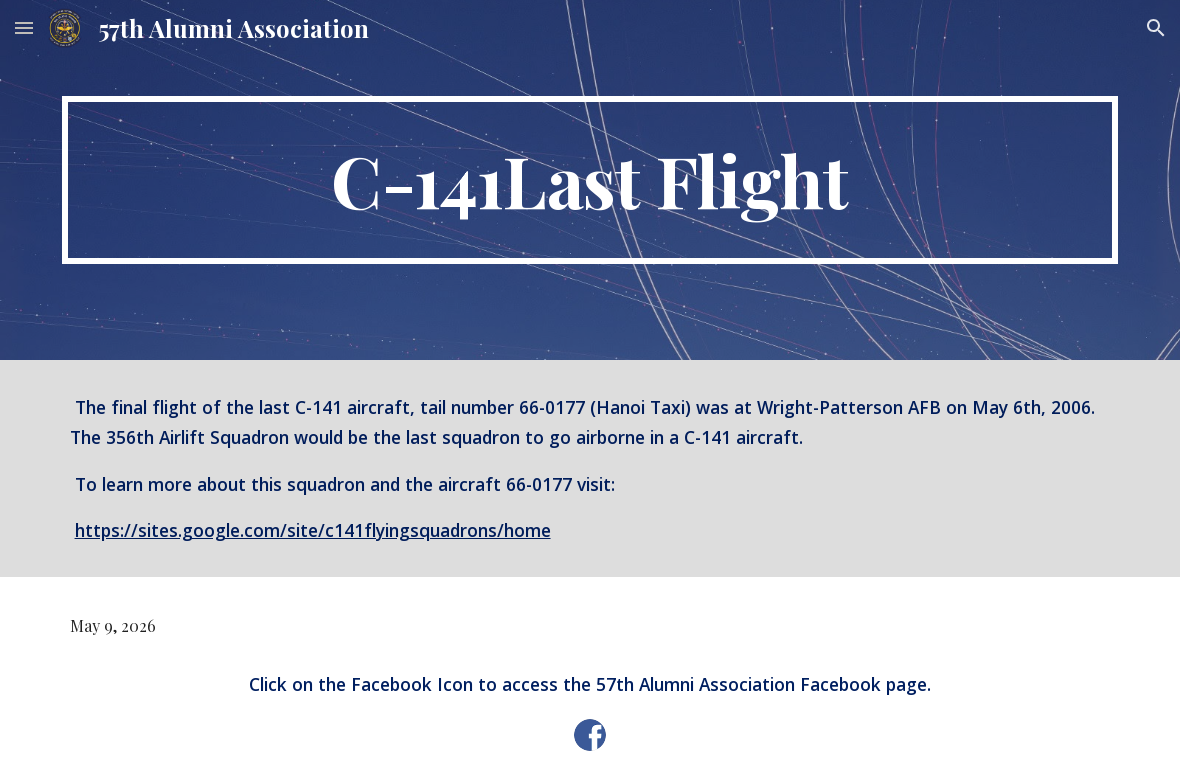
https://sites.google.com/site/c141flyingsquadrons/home (313, 530)
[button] (24, 27)
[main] (590, 180)
